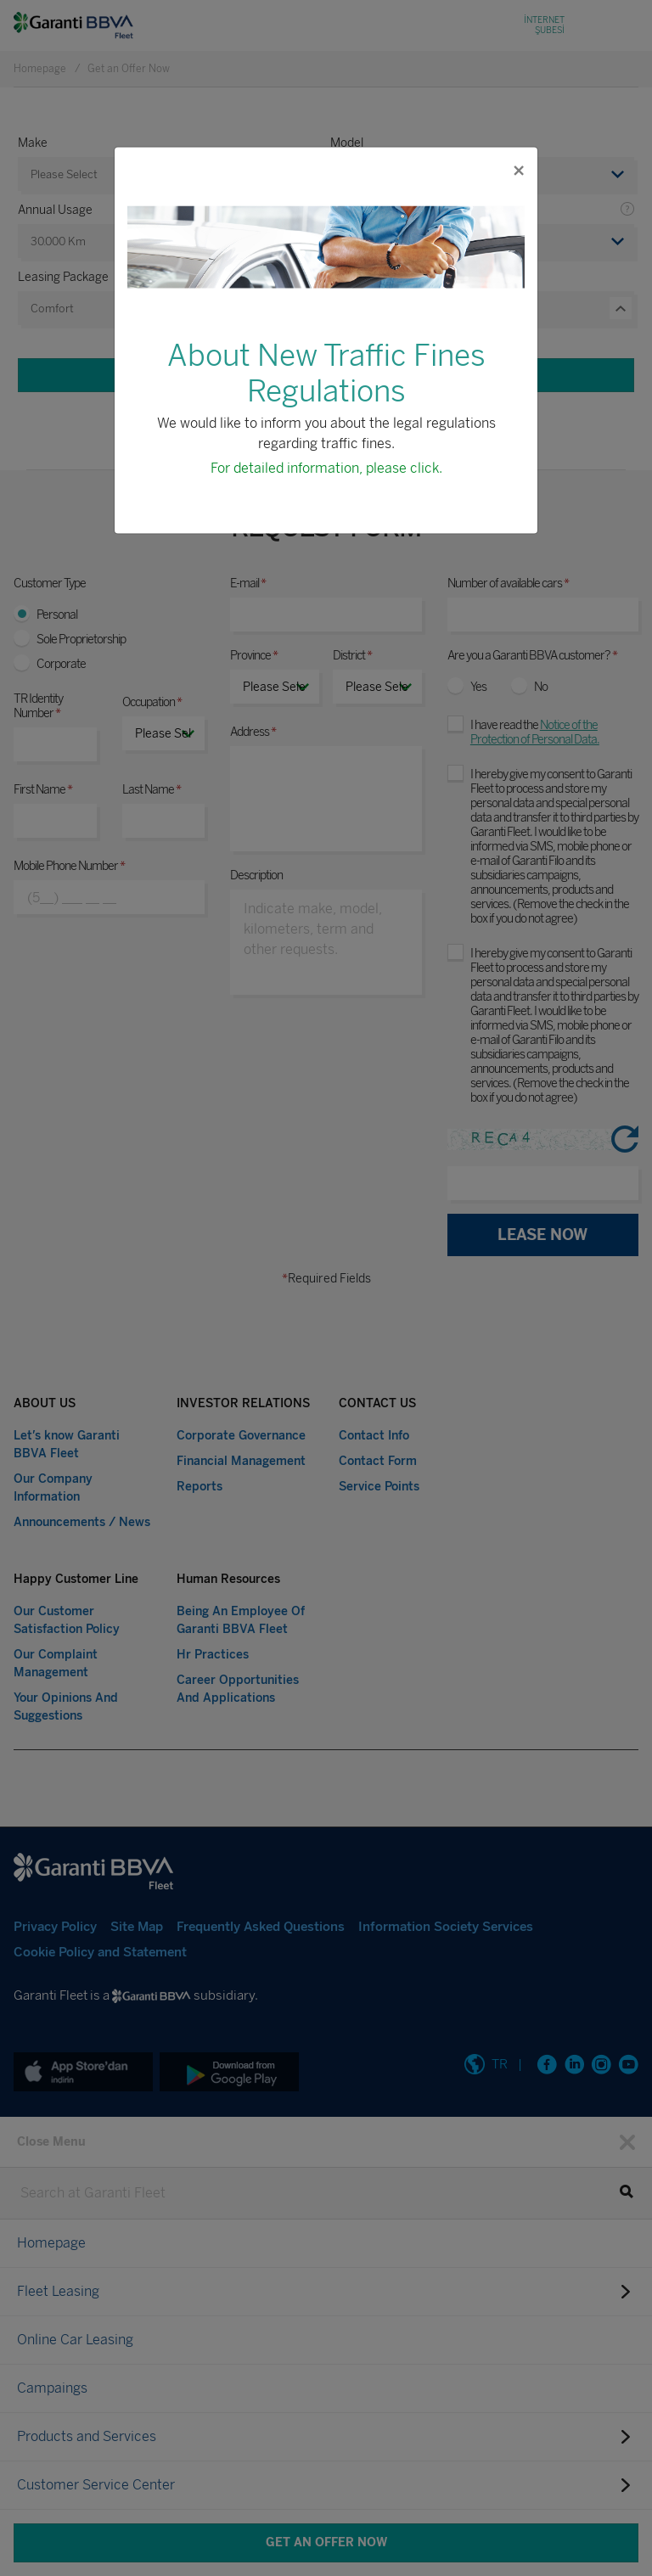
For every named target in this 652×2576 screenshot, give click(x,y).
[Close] (518, 170)
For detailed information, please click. (326, 467)
